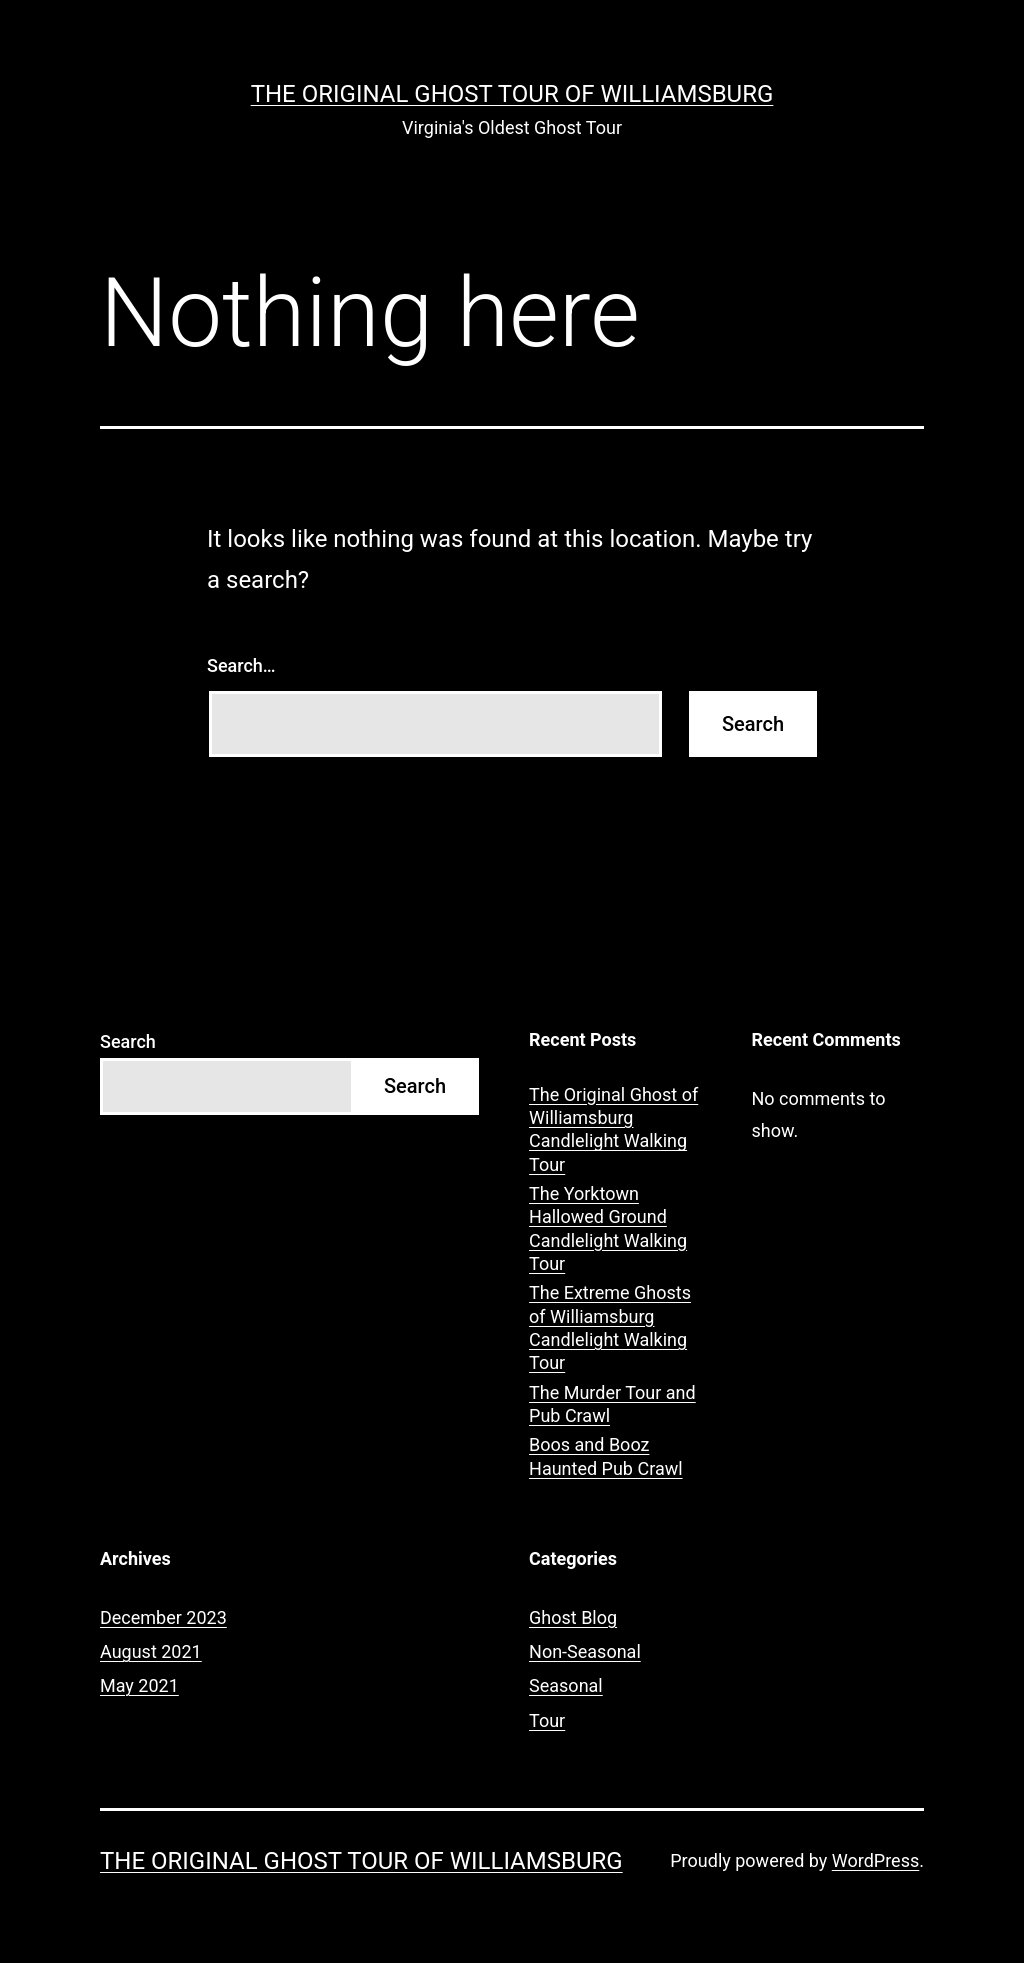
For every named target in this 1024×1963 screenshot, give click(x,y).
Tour (547, 1720)
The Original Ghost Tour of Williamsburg (512, 94)
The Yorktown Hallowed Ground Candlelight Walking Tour (608, 1228)
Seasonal (566, 1685)
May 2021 (139, 1685)
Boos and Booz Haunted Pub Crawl (606, 1456)
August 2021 (151, 1651)
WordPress (875, 1860)
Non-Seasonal (585, 1651)
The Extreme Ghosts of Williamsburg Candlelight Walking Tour (610, 1327)
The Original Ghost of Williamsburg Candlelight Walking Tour (613, 1129)
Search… (241, 665)
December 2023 (163, 1617)
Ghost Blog (573, 1617)
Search (128, 1041)
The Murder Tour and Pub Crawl (612, 1404)
